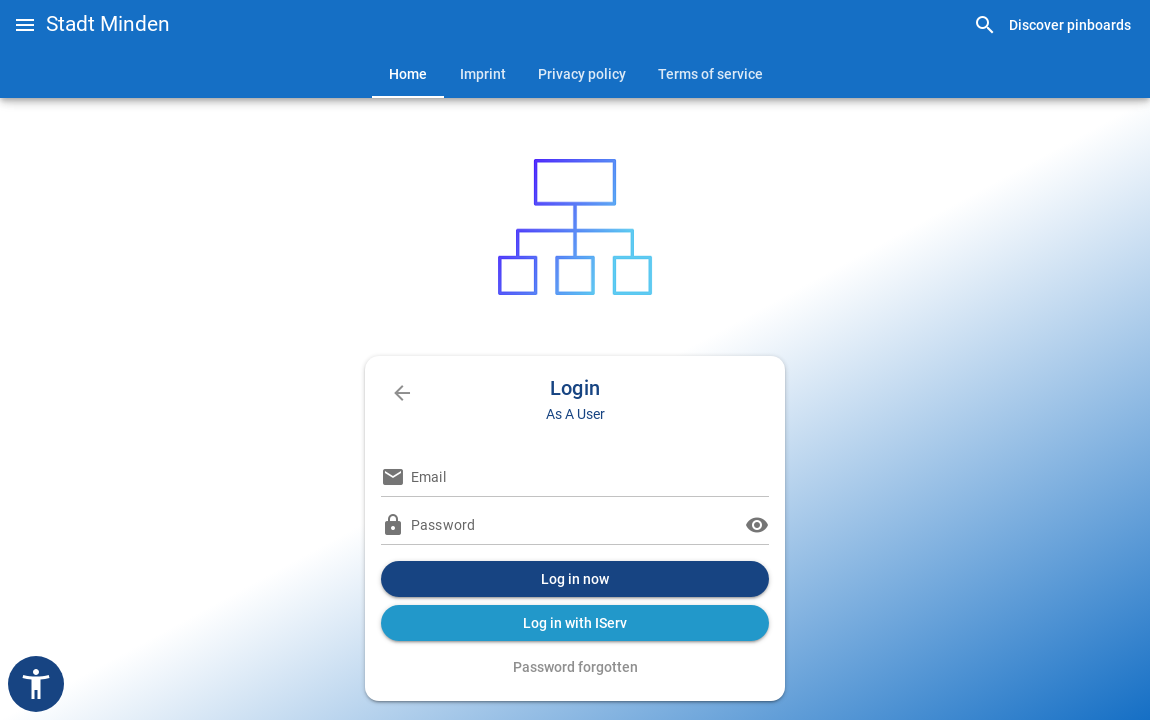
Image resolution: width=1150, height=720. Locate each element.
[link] (1052, 25)
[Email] (590, 477)
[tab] (408, 74)
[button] (25, 25)
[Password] (575, 525)
